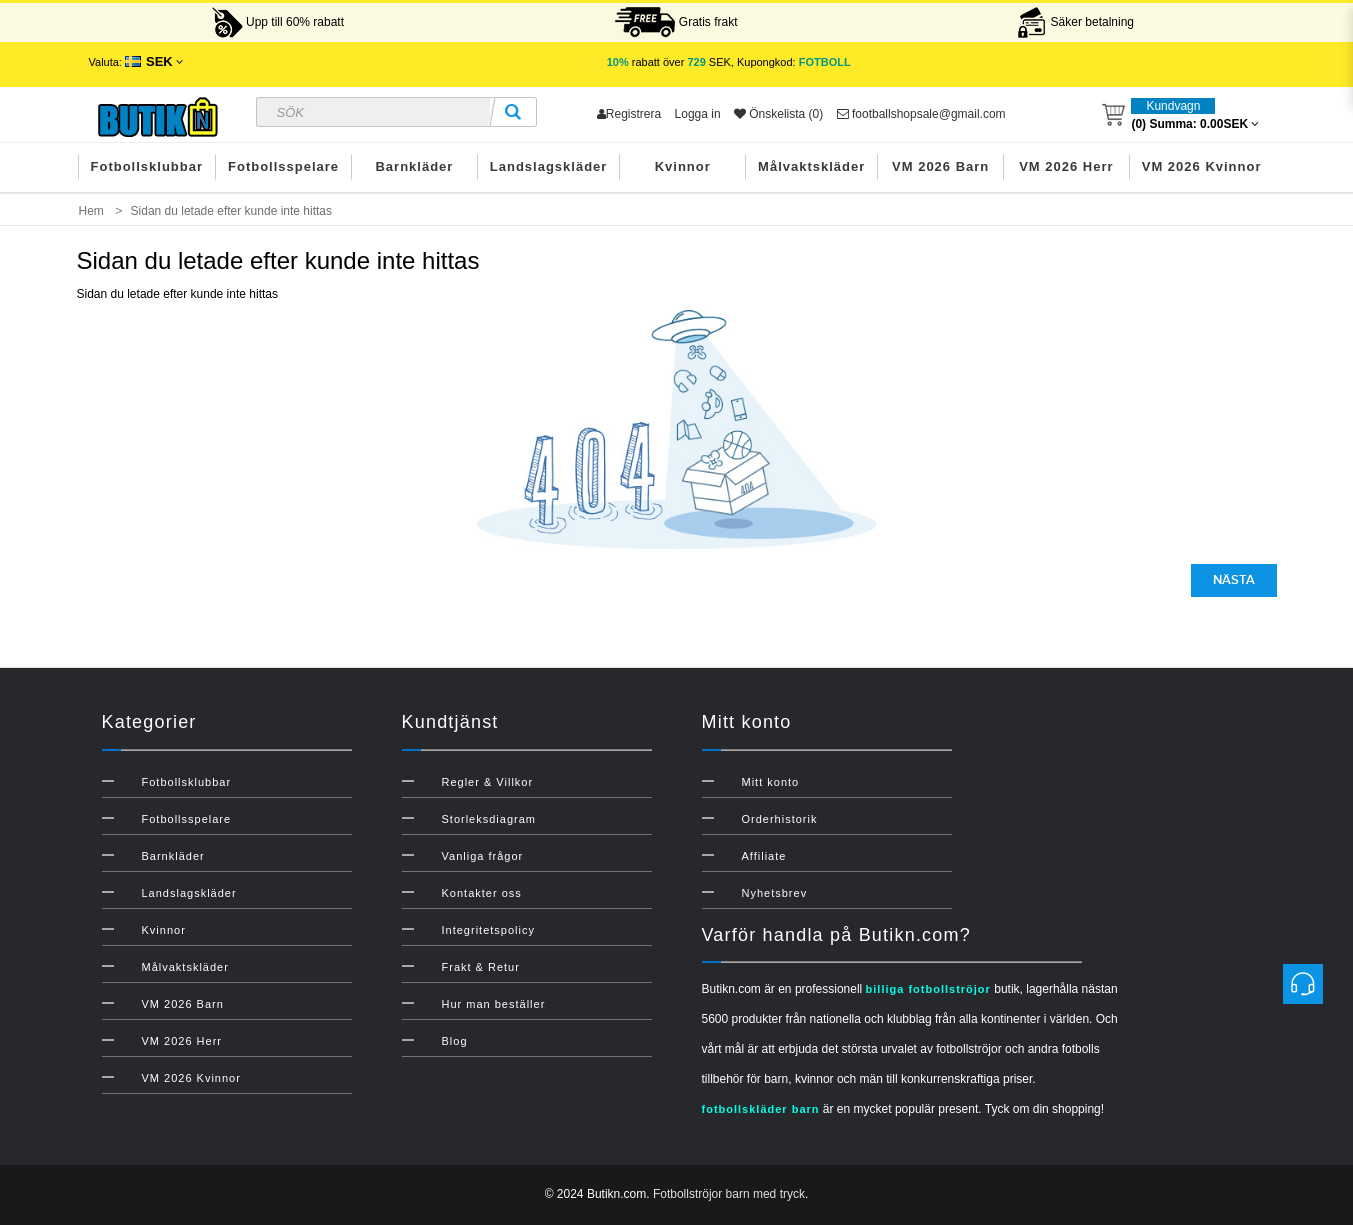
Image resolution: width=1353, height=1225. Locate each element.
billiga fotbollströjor (928, 989)
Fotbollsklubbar (147, 166)
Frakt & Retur (481, 967)
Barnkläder (414, 166)
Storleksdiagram (489, 819)
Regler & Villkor (488, 782)
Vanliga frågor (483, 856)
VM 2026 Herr (1066, 166)
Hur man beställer (494, 1004)
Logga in (698, 114)
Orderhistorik (780, 819)
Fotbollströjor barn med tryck (729, 1194)
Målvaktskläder (811, 166)
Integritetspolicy (488, 930)
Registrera (629, 114)
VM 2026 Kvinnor (1202, 166)
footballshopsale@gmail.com (921, 114)
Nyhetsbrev (775, 893)
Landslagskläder (549, 166)
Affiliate (764, 856)
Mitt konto (771, 782)
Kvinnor (683, 166)
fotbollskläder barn (761, 1109)
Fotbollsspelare (283, 166)
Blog (455, 1041)
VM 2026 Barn (940, 166)
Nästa (1234, 580)
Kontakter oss (482, 893)
